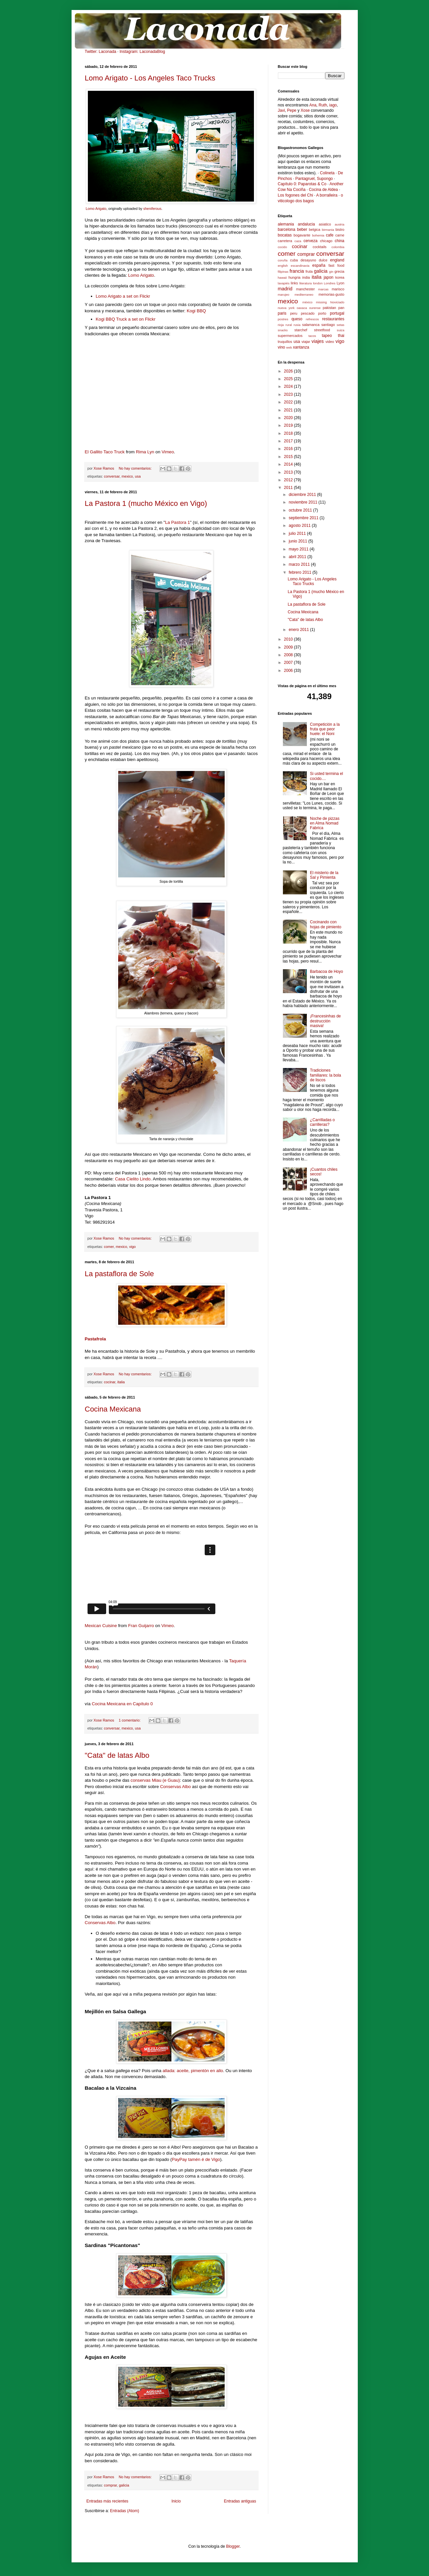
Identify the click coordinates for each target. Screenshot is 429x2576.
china (339, 240)
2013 (289, 472)
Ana (312, 105)
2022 (289, 402)
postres (283, 319)
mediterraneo (304, 294)
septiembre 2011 (304, 518)
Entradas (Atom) (124, 2510)
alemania (286, 224)
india (306, 277)
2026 (289, 371)
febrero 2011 (300, 572)
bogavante (302, 235)
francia (297, 271)
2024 (289, 386)
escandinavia (300, 265)
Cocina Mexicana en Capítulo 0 (122, 1703)
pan (341, 308)
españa (318, 265)
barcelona (287, 229)
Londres (329, 283)
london (317, 283)
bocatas (285, 235)
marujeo (284, 294)
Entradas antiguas (240, 2501)
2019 (289, 425)
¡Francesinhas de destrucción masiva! (325, 1021)
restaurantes (333, 319)
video (329, 342)
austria (339, 224)
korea (339, 277)
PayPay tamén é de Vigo (196, 2159)
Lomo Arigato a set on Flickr (123, 296)
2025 (289, 379)
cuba (294, 260)
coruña (283, 260)
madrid (285, 288)
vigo (132, 1247)
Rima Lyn (145, 451)
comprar (110, 2485)
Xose (305, 110)
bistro (339, 229)
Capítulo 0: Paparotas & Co (302, 184)
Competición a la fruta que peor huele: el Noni (324, 729)
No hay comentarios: (136, 468)
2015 (289, 456)
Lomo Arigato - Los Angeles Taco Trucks (150, 78)
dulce (323, 260)
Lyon (340, 283)
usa (137, 476)
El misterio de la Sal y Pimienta (324, 875)
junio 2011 (298, 541)
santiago (328, 325)
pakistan (329, 308)
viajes (318, 341)
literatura (305, 283)
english (283, 265)
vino (281, 347)
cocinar (109, 1382)
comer (108, 1247)
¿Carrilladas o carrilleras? (322, 1122)
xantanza (301, 347)
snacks (283, 330)
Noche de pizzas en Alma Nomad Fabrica (324, 823)
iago (333, 105)
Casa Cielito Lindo (132, 1178)
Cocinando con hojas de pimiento (325, 924)
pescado (308, 313)
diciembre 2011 (303, 494)
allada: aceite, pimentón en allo (192, 2070)
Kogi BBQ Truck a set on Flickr (126, 319)
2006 (289, 670)
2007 (289, 662)
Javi (281, 110)
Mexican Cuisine (101, 1625)
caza (298, 241)
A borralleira (326, 195)
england (337, 260)
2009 (289, 647)
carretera (285, 241)
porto (322, 313)
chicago (326, 241)
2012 (289, 480)
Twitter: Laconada (100, 51)
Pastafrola (95, 1338)
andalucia (306, 224)
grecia (339, 271)
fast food (336, 265)
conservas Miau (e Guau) (155, 1780)
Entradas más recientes (107, 2501)
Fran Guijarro (141, 1625)
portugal (337, 313)
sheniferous (152, 209)
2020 (289, 417)
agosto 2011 (300, 525)
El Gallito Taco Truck (105, 451)
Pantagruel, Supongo (314, 178)
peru (294, 313)
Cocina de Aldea (323, 189)
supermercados (290, 336)
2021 (289, 410)
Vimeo (167, 451)
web (289, 347)
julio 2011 (298, 533)
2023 (289, 394)
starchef (301, 330)
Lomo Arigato (96, 209)
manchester (305, 289)
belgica (314, 229)
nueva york (286, 308)
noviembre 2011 (303, 502)
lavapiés (284, 283)
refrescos (312, 319)
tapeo (327, 335)
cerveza (311, 240)
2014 (289, 464)
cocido (282, 247)
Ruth (323, 105)
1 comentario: (130, 1720)
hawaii (282, 277)
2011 (289, 487)
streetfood (322, 330)
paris (282, 313)
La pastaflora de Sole (119, 1274)
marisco (338, 289)
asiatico (325, 224)
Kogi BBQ (196, 310)
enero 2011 (299, 629)
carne (339, 235)
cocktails (319, 247)
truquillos (285, 342)
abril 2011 (298, 556)
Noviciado (337, 302)
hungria (295, 277)
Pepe (292, 110)
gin (331, 271)
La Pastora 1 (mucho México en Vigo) (146, 503)
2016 (289, 448)
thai (341, 335)
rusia (297, 325)
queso (297, 319)
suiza (340, 330)
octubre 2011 (301, 510)
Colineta (327, 173)
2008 (289, 655)
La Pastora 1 (177, 522)
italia (121, 1382)
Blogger (233, 2546)
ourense (315, 308)
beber (302, 229)
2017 (289, 441)
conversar (111, 476)
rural (289, 325)
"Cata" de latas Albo (117, 1755)
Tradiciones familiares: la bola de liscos (325, 1075)
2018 (289, 433)
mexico (127, 476)
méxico (307, 302)
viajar (306, 342)
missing (321, 302)
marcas (323, 289)
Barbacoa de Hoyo (326, 971)
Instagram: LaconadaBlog (142, 51)
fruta (309, 271)
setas (340, 325)
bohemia (318, 235)
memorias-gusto (331, 294)
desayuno (308, 260)
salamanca (311, 325)
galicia (124, 2485)
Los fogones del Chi (295, 195)
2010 (289, 639)
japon (328, 277)
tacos (312, 336)
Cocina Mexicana (113, 1409)
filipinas (283, 271)
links (294, 283)
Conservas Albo (175, 1786)
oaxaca (302, 308)
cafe (329, 235)
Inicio (176, 2501)
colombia (337, 247)
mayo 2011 (299, 549)
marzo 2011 (300, 564)
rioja (281, 325)
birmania (328, 229)
